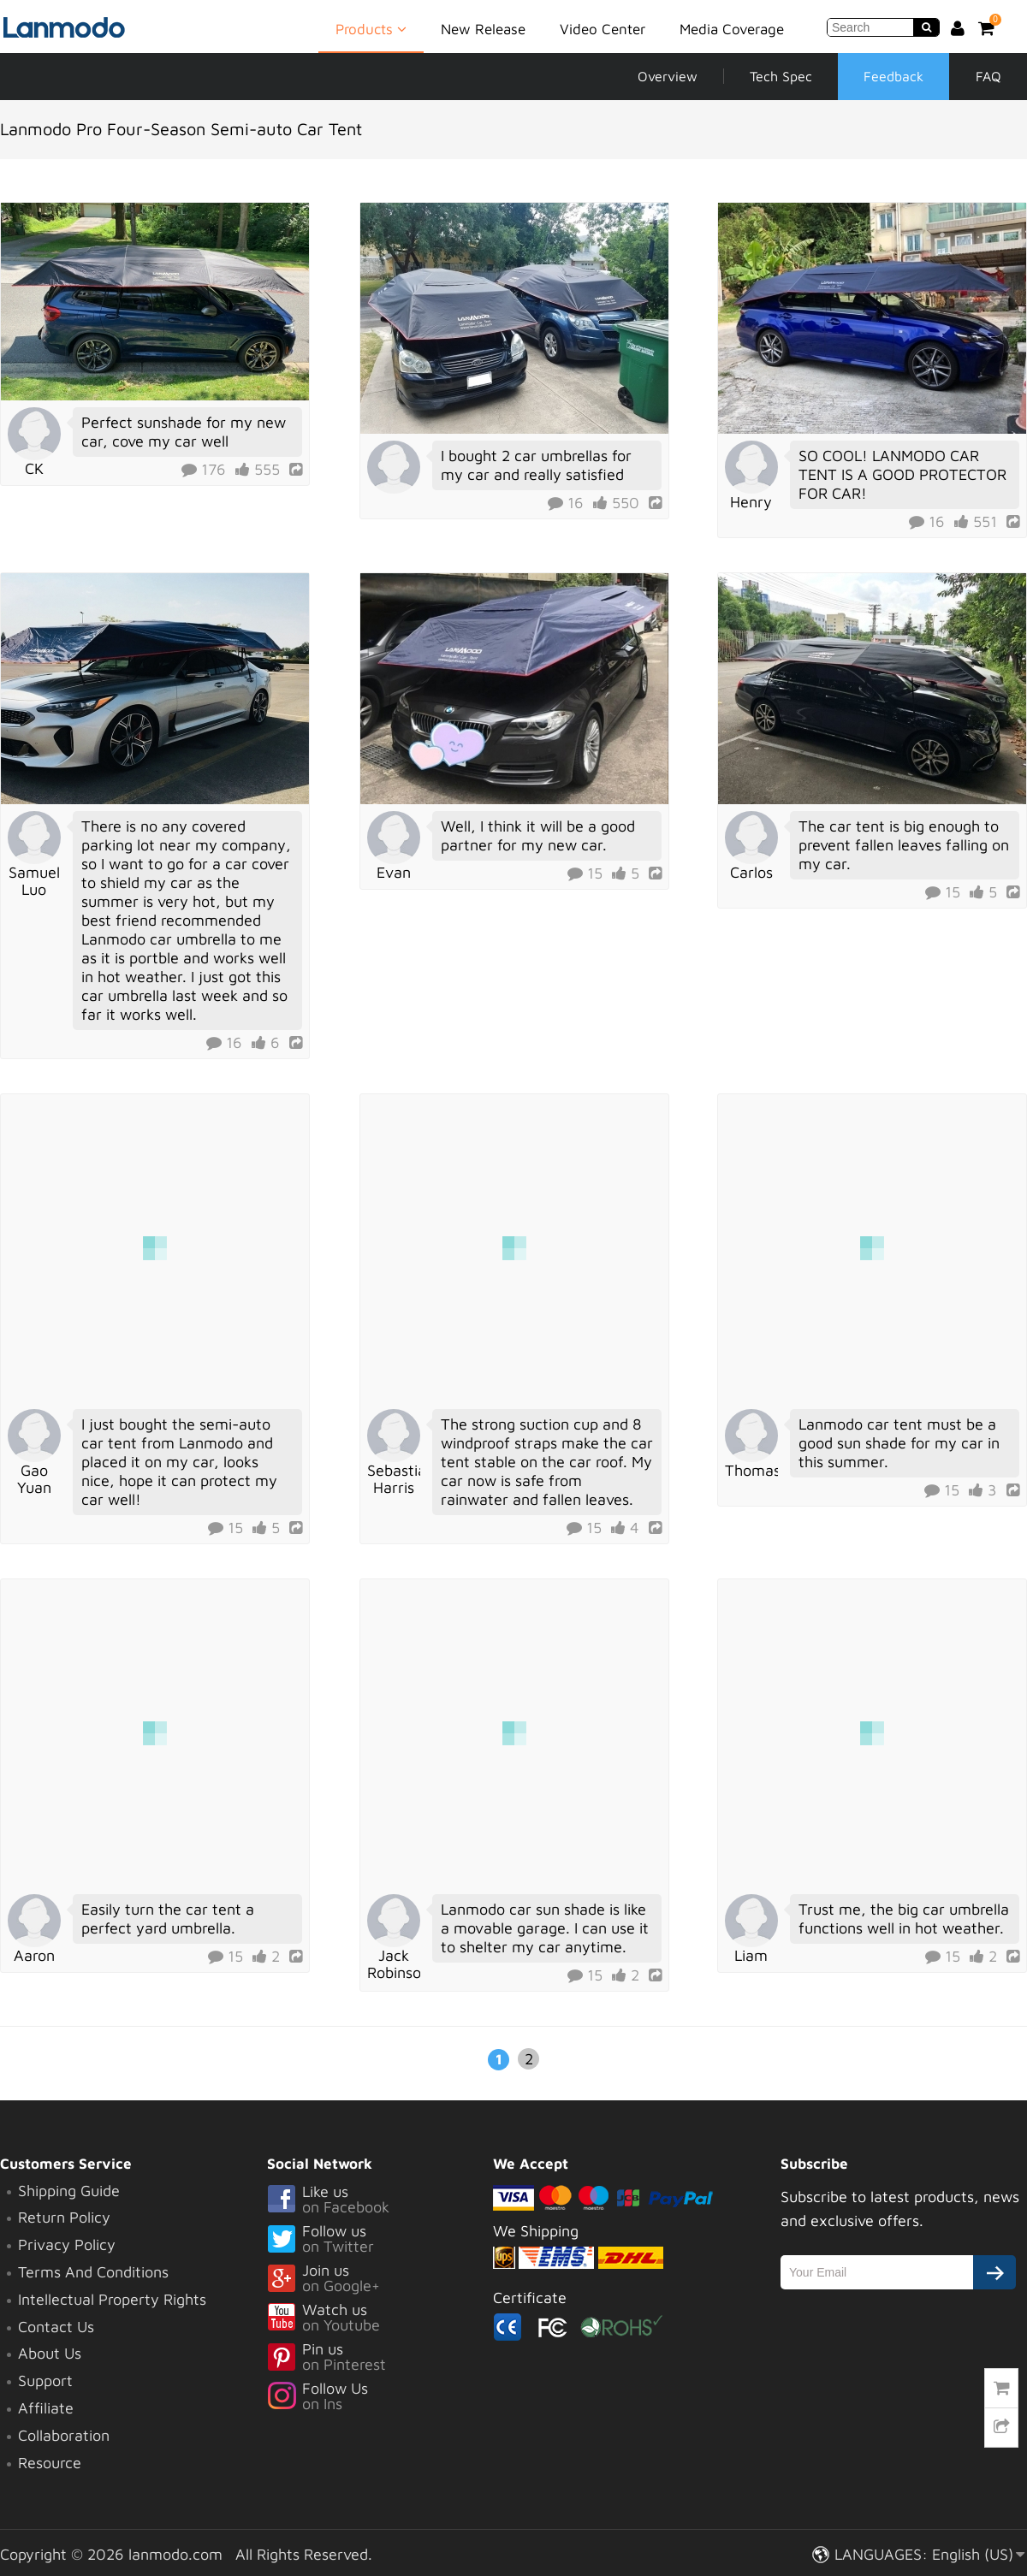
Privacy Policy (67, 2244)
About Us (49, 2353)
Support (45, 2380)
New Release (483, 29)
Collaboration (64, 2435)
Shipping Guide (69, 2191)
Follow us (380, 2239)
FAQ (988, 76)
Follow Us (380, 2397)
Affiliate (46, 2408)
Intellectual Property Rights (112, 2299)
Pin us (380, 2357)
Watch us (380, 2318)
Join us (380, 2279)
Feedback (893, 76)
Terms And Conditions (93, 2272)
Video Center (602, 29)
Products (371, 28)
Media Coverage (732, 29)
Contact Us (56, 2327)
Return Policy (64, 2217)
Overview (668, 76)
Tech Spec (781, 76)
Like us (380, 2200)
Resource (49, 2463)
